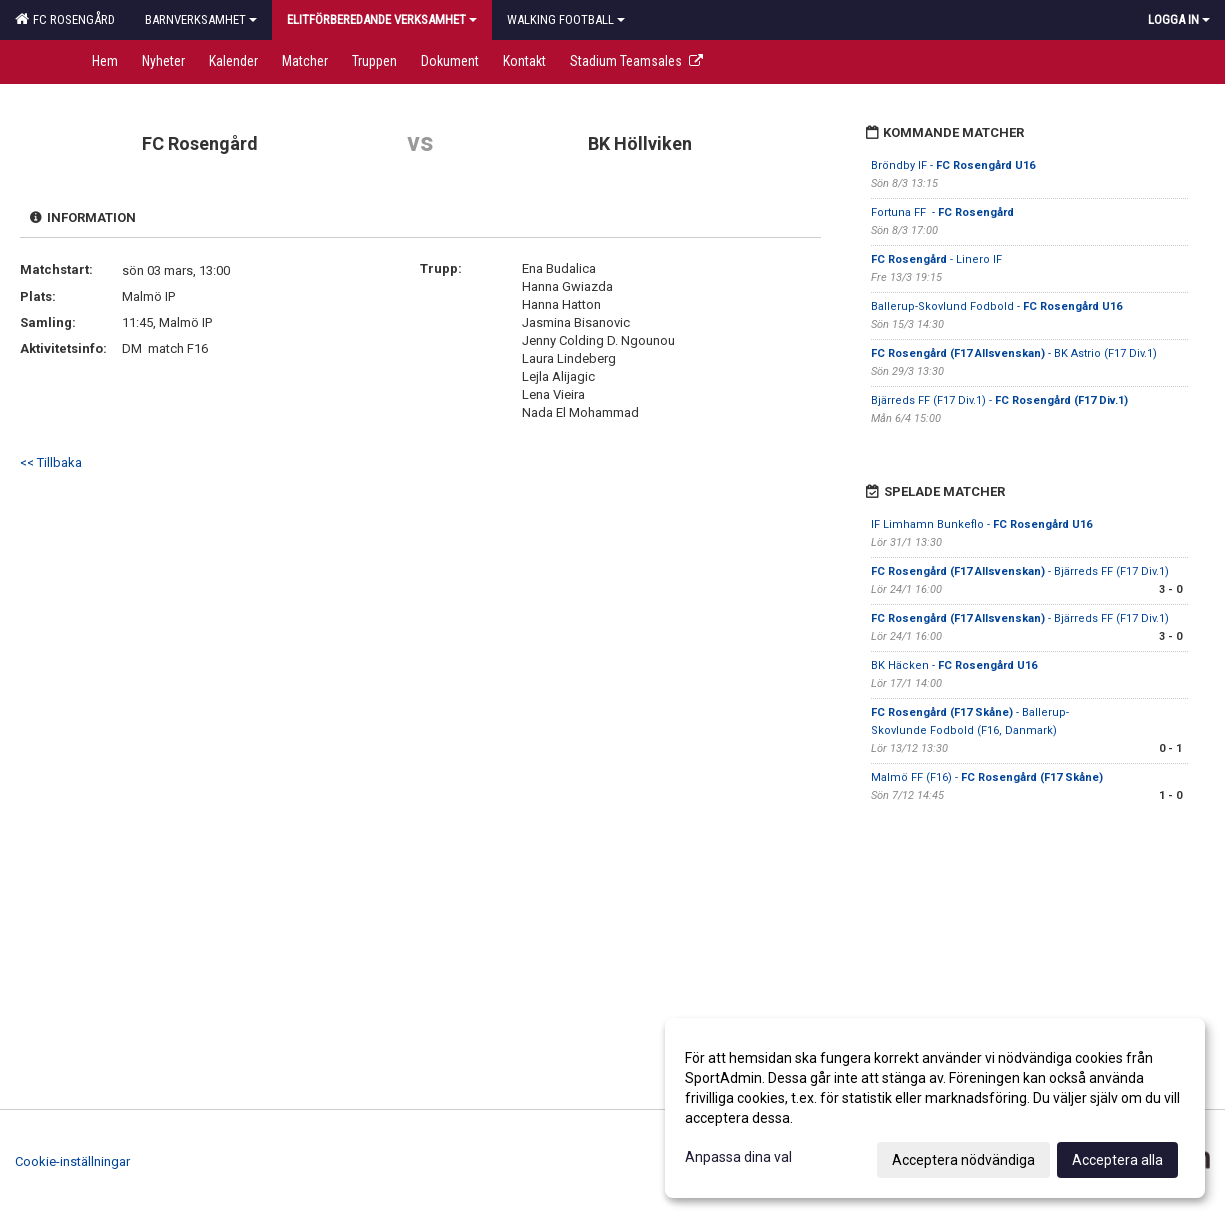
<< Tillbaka (51, 462)
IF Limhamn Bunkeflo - (981, 524)
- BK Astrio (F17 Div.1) (1014, 353)
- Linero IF (936, 259)
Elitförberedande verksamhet (382, 19)
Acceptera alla (1117, 1160)
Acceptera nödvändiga (963, 1160)
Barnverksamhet (201, 19)
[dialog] (935, 1108)
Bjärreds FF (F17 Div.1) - (999, 400)
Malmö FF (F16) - (987, 777)
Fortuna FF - (942, 212)
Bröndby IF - (953, 165)
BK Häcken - (954, 665)
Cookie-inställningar (72, 1161)
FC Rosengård (65, 19)
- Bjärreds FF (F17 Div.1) (1020, 571)
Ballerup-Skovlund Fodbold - (996, 306)
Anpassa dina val (738, 1157)
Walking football (566, 19)
